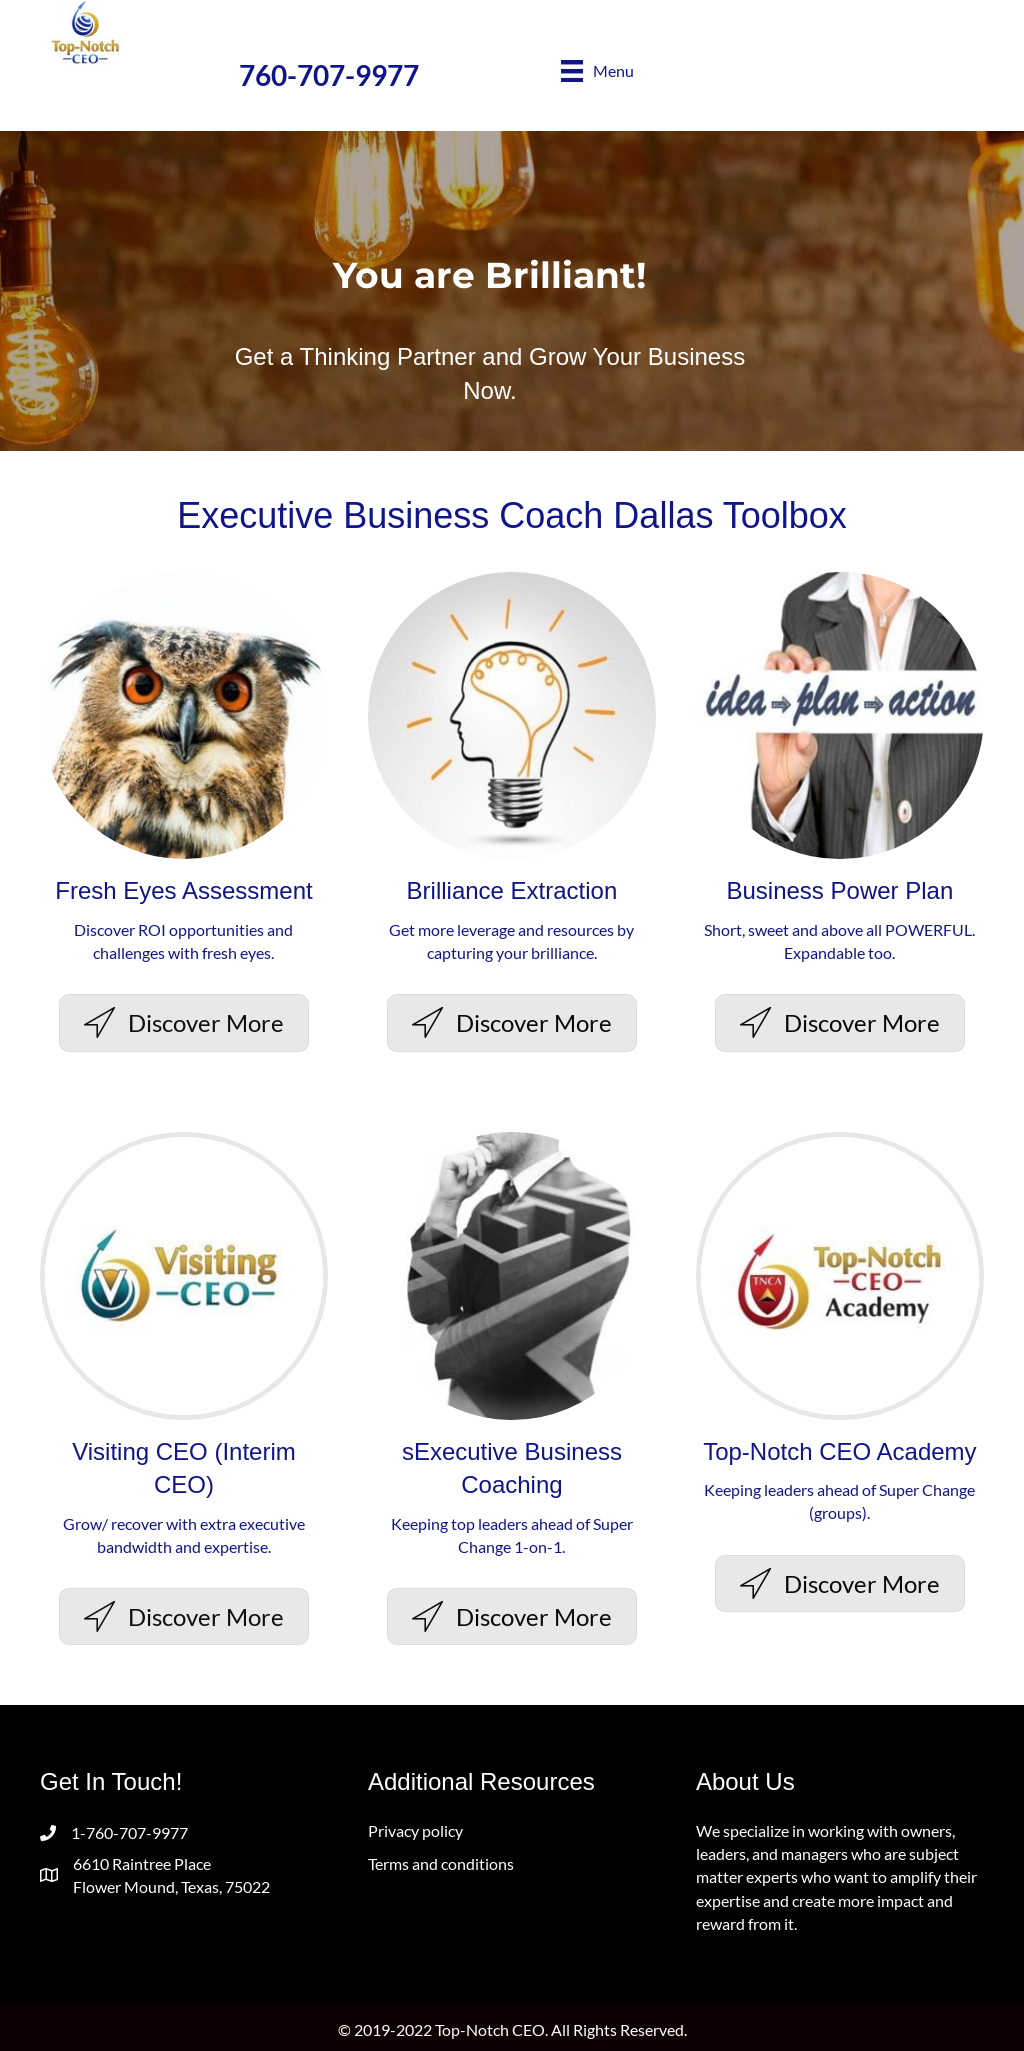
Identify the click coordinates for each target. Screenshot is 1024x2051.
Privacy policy (415, 1830)
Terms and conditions (441, 1863)
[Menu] (597, 70)
